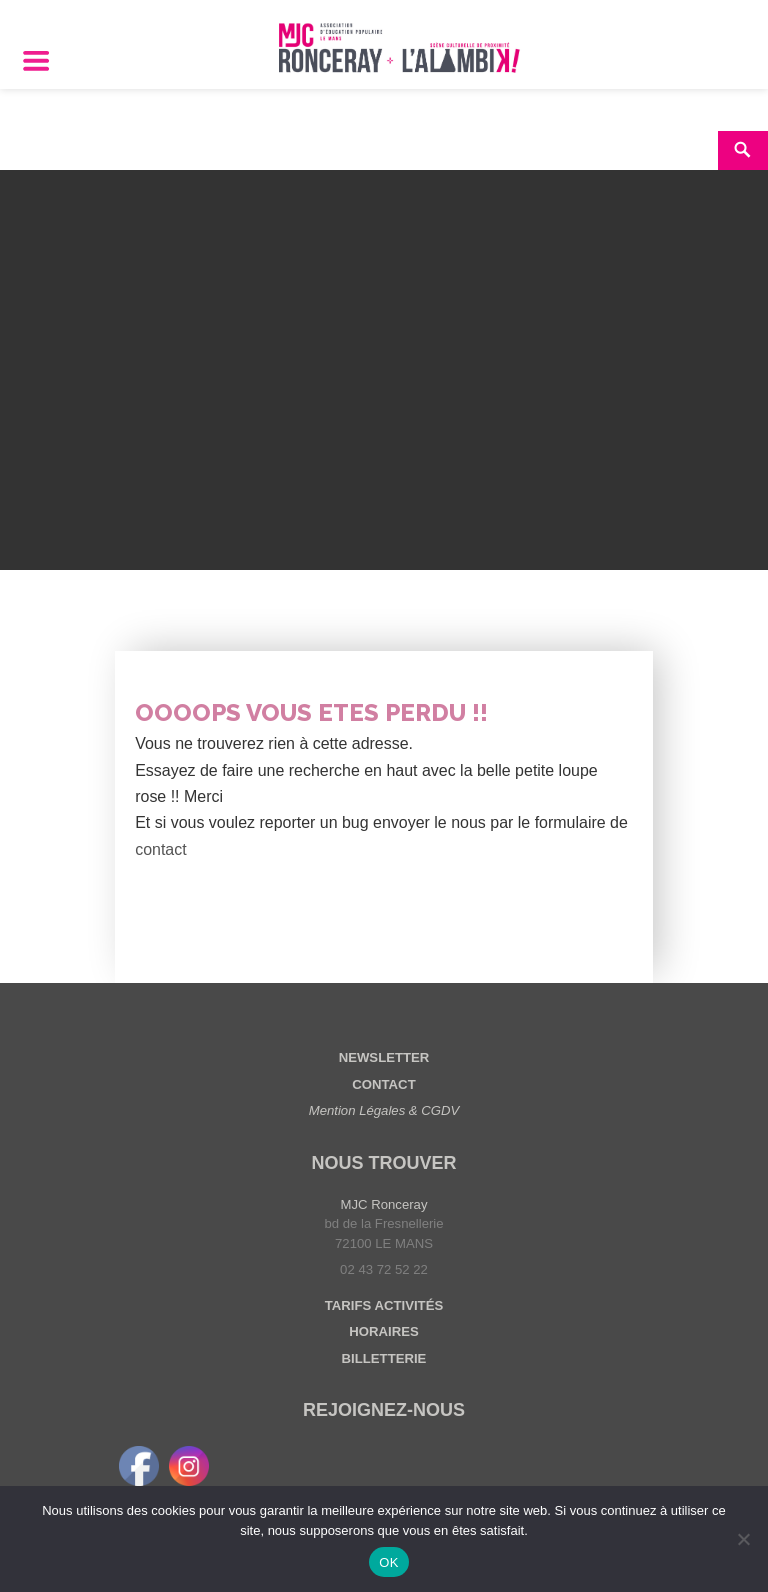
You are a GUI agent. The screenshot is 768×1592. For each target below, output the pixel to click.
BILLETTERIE (384, 1358)
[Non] (743, 1539)
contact (161, 849)
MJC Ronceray (384, 1204)
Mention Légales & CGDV (384, 1110)
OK (388, 1562)
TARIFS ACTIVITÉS (384, 1305)
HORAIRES (383, 1331)
